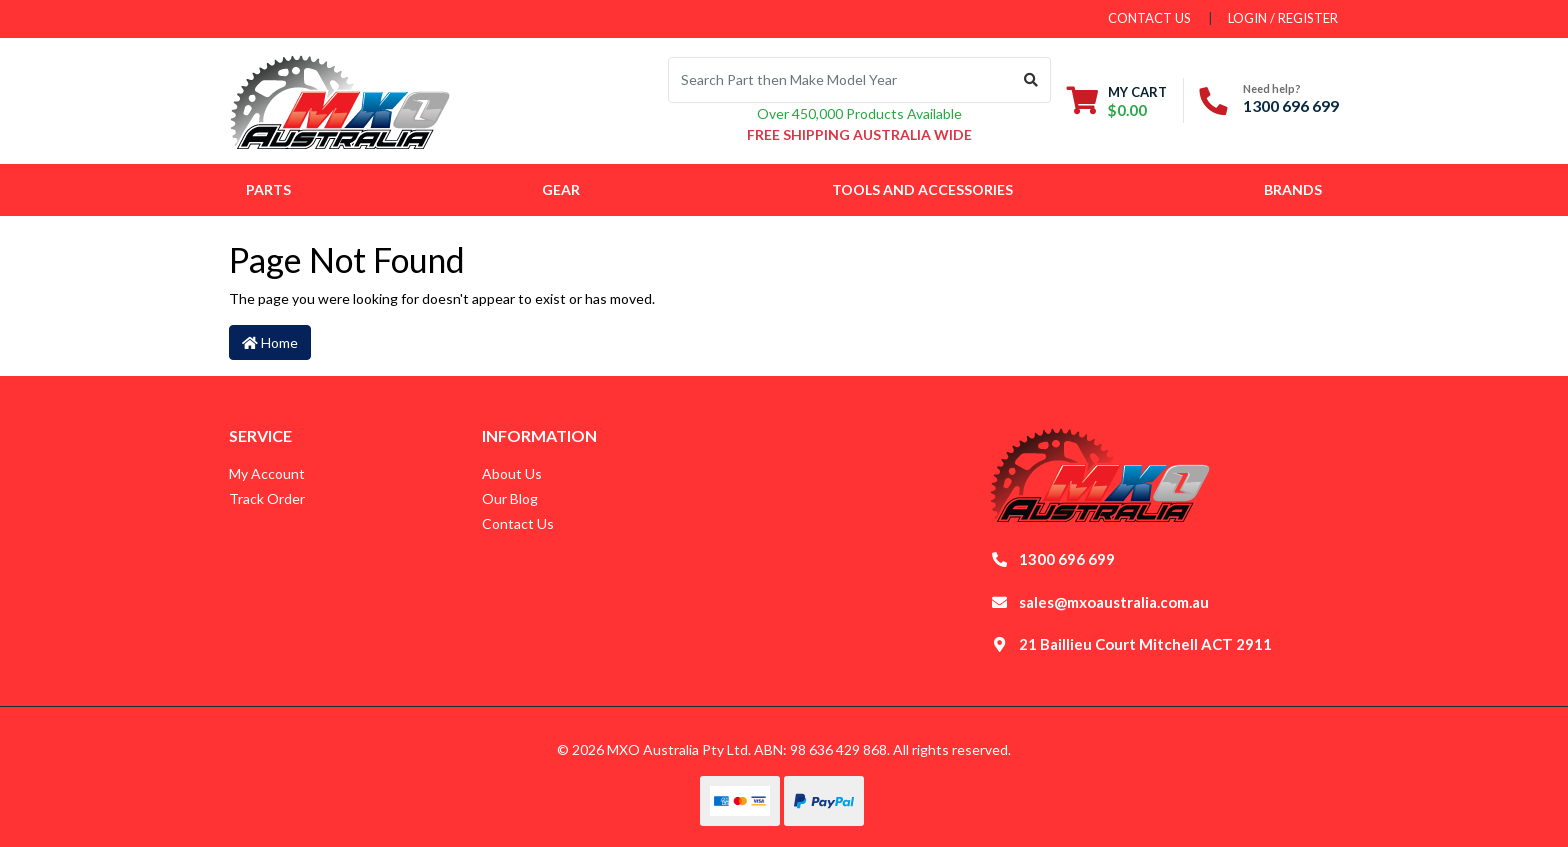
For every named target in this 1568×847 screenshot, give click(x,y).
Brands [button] (1293, 189)
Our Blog (510, 498)
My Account (267, 473)
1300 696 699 (1291, 105)
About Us (512, 473)
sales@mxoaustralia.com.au (1114, 602)
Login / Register (1283, 18)
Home (270, 342)
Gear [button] (561, 189)
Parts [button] (268, 189)
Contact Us (518, 523)
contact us (1149, 18)
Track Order (267, 498)
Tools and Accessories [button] (922, 189)
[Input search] (840, 80)
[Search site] (1031, 80)
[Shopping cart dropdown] (1117, 100)
